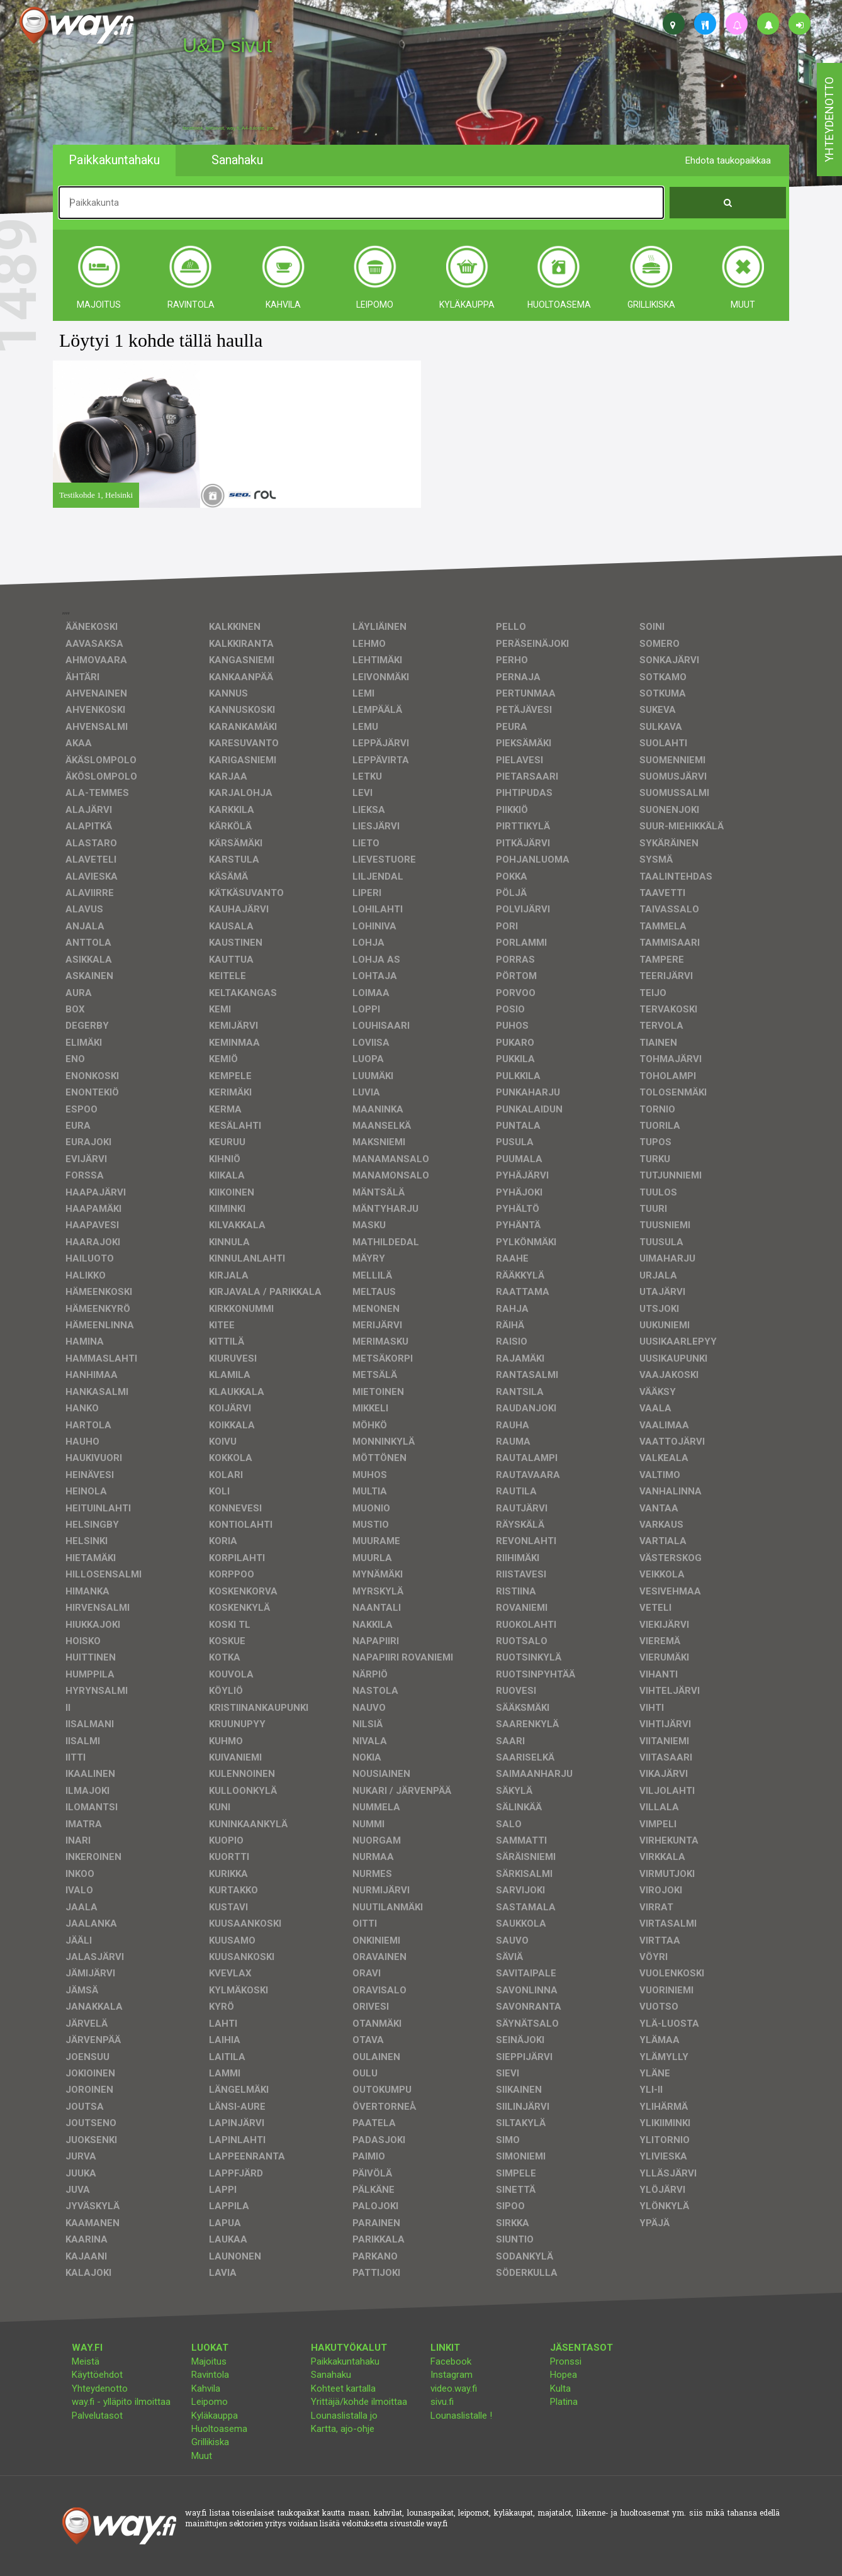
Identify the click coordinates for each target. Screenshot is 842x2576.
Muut (201, 2455)
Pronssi (565, 2361)
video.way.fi (453, 2388)
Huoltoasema (219, 2428)
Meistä (85, 2361)
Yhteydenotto (100, 2388)
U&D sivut (227, 45)
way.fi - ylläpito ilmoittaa (121, 2401)
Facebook (450, 2361)
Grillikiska (210, 2442)
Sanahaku (331, 2374)
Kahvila (205, 2388)
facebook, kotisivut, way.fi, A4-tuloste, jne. (228, 128)
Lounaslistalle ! (461, 2415)
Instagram (451, 2374)
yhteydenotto (829, 119)
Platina (564, 2401)
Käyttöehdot (97, 2374)
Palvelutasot (97, 2415)
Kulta (560, 2388)
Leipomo (209, 2401)
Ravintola (210, 2374)
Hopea (563, 2374)
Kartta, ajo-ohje (342, 2428)
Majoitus (209, 2361)
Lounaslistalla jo (344, 2415)
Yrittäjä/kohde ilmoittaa (359, 2401)
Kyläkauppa (214, 2415)
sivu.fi (442, 2401)
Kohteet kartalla (343, 2388)
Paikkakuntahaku (345, 2361)
